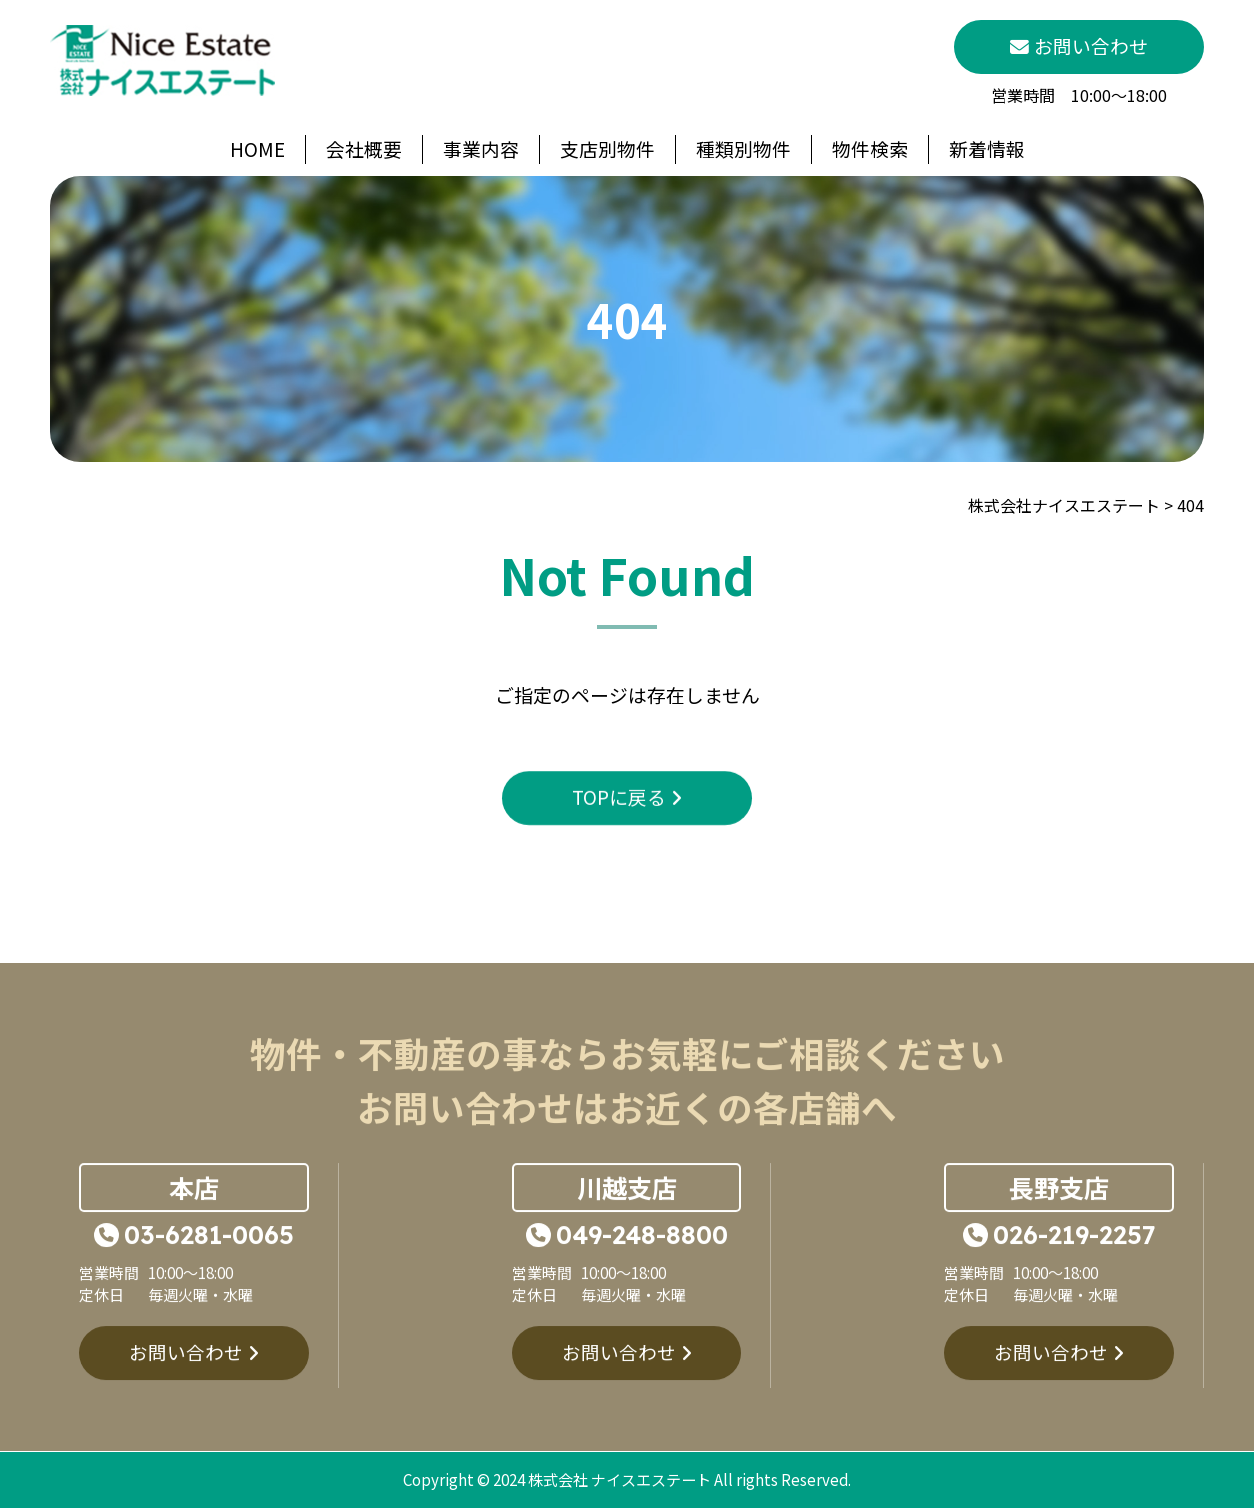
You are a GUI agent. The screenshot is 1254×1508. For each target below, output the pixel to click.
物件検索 (870, 148)
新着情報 (987, 148)
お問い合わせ (186, 1397)
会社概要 (364, 148)
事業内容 (481, 148)
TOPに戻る (619, 842)
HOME (257, 148)
